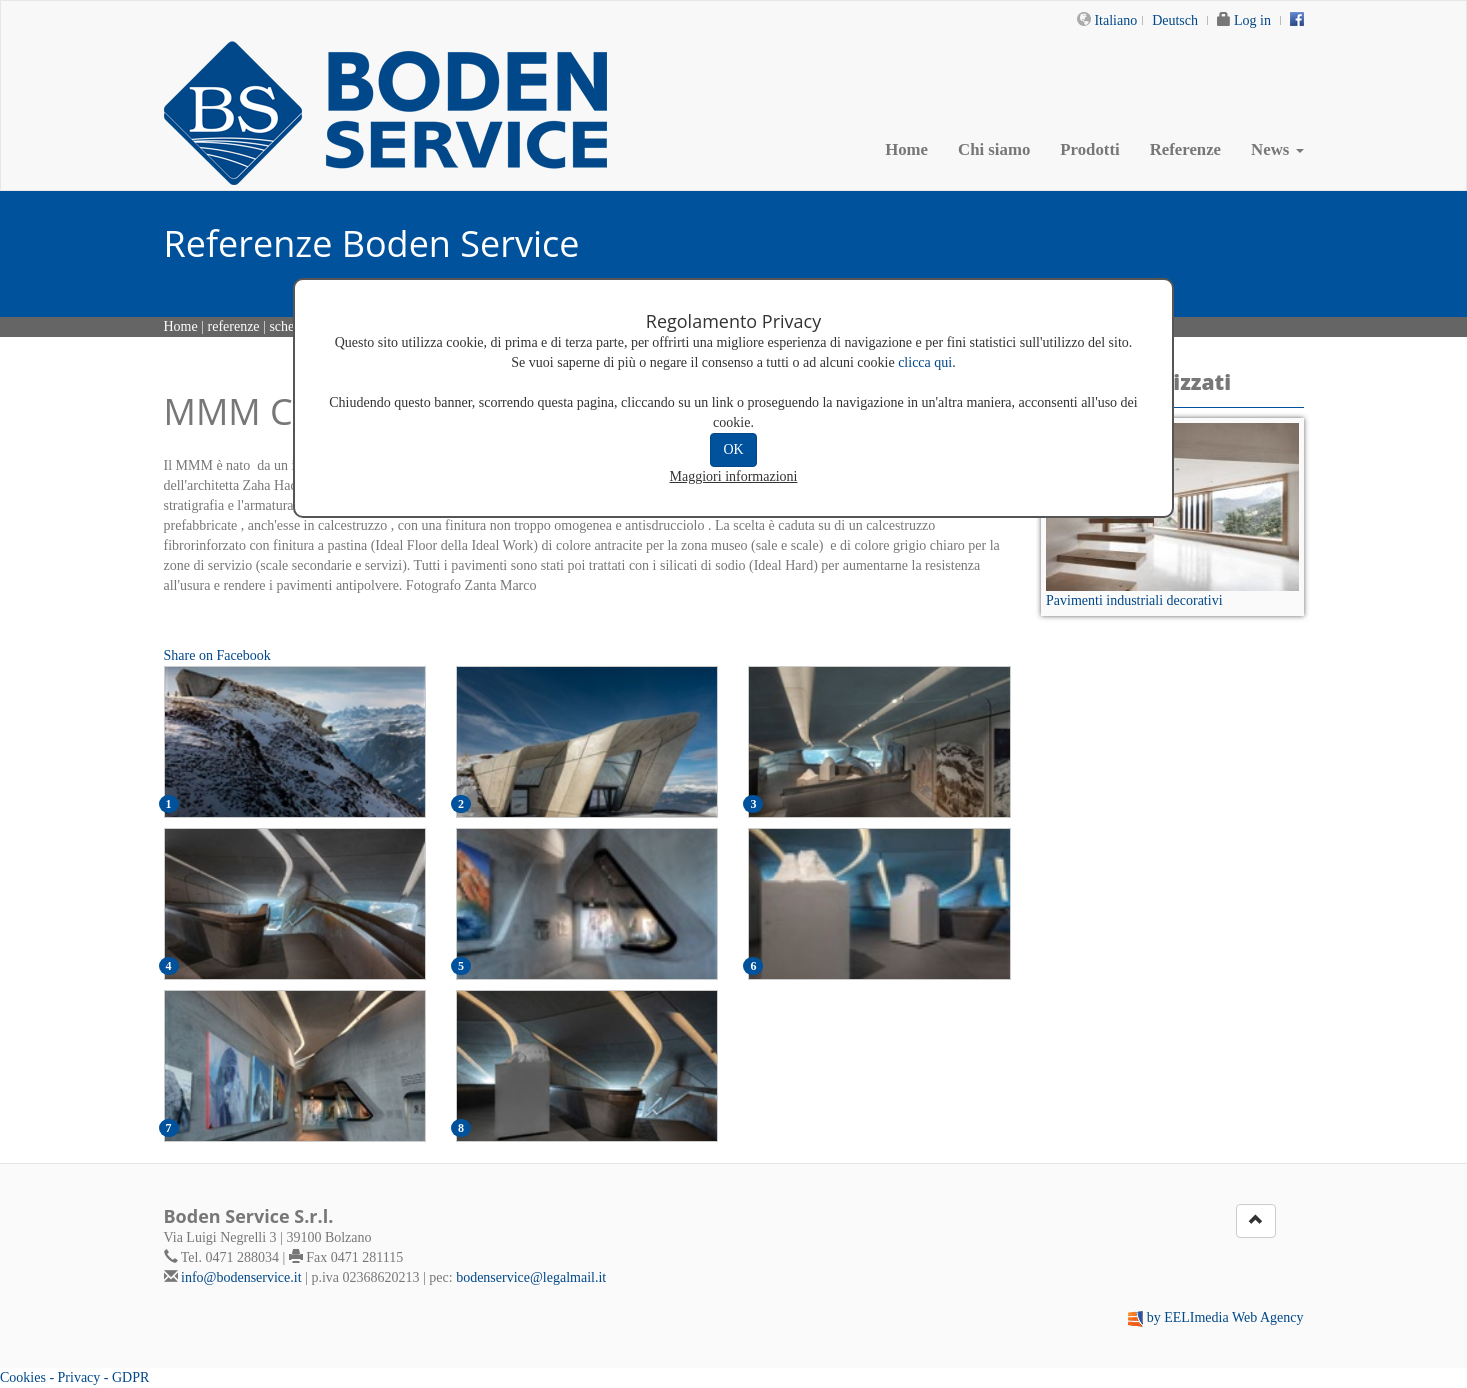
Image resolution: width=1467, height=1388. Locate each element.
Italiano (1115, 20)
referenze (234, 326)
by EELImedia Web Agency (1225, 1317)
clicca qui (925, 362)
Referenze (1185, 149)
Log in (1252, 20)
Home (906, 149)
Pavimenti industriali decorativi (1134, 600)
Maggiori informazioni (734, 476)
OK (733, 449)
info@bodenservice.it (241, 1277)
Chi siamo (994, 149)
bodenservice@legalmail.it (531, 1277)
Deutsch (1175, 20)
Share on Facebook (217, 655)
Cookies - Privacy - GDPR (74, 1377)
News (1277, 149)
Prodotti (1089, 149)
